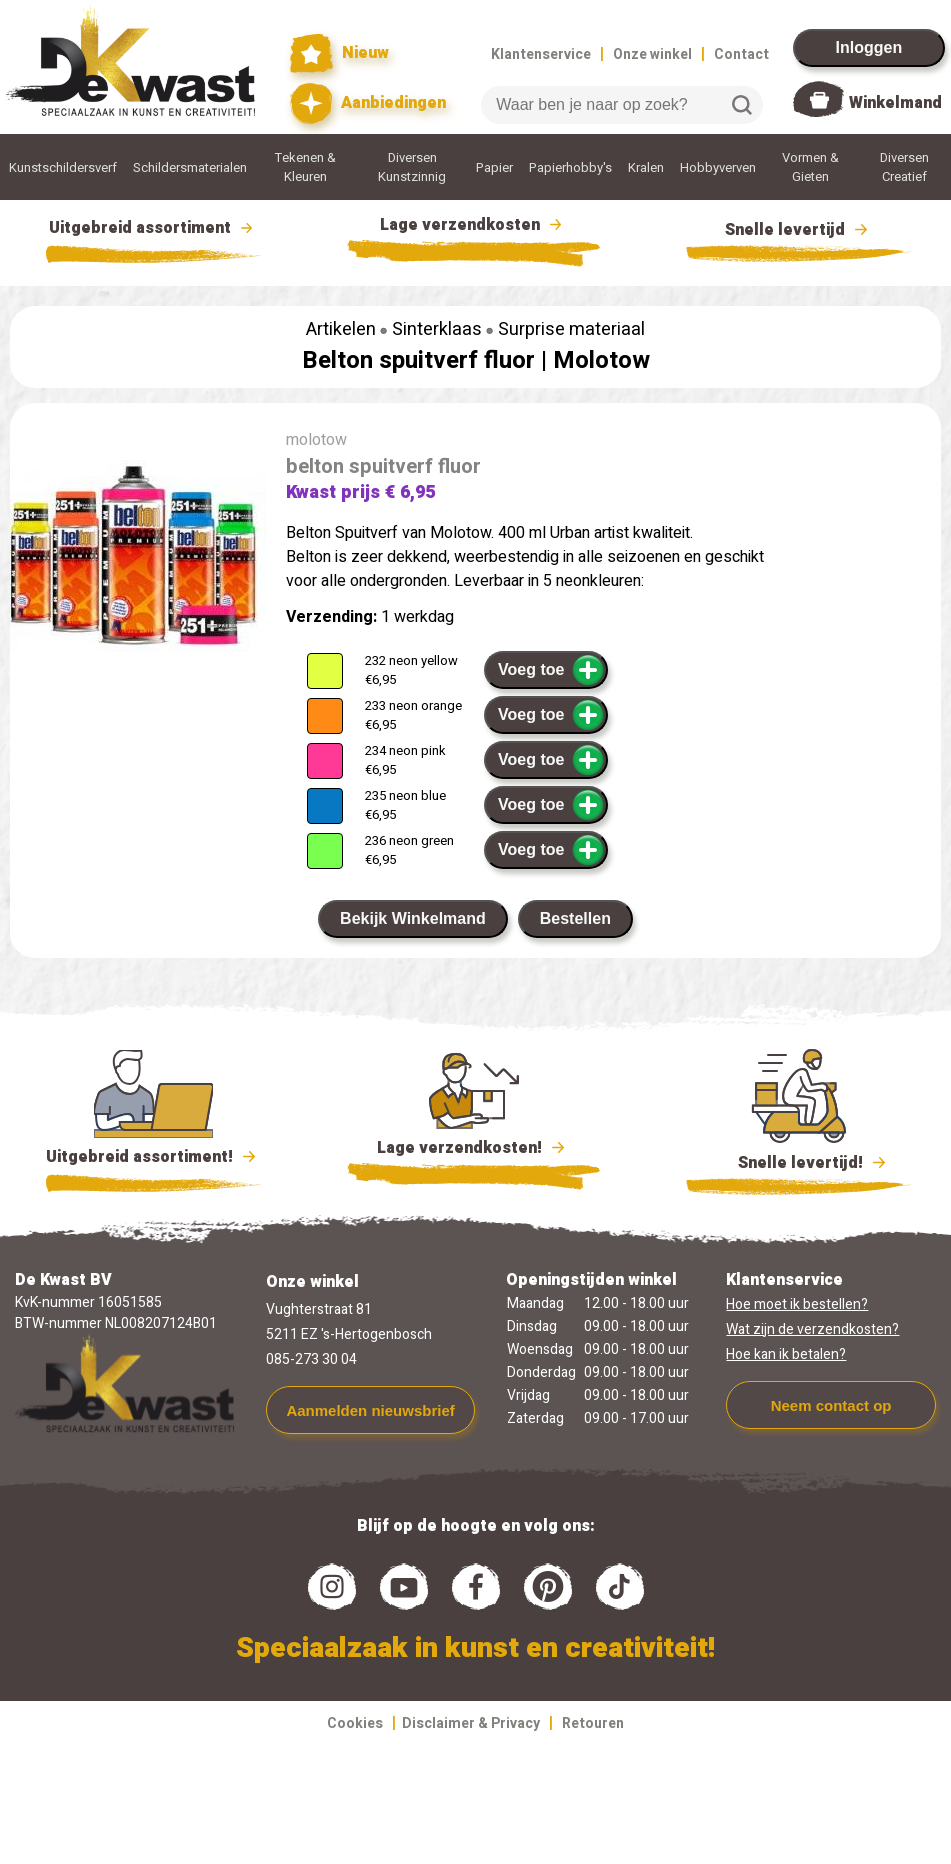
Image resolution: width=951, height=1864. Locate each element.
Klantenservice (541, 54)
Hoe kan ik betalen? (786, 1354)
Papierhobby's (570, 167)
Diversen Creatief (904, 167)
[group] (138, 560)
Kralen (646, 167)
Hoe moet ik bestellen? (797, 1304)
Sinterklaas (437, 329)
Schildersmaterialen (190, 167)
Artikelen (341, 329)
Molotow (601, 360)
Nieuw (340, 53)
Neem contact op (831, 1405)
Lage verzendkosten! (474, 1151)
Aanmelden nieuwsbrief (370, 1410)
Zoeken (742, 105)
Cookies (355, 1723)
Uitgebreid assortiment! (153, 1157)
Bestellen (575, 918)
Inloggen (869, 47)
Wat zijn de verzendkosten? (812, 1329)
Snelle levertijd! (798, 1161)
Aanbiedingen (368, 103)
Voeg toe (551, 670)
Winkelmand (895, 103)
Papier (494, 167)
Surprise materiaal (571, 329)
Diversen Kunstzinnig (412, 167)
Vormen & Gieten (810, 167)
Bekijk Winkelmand (413, 918)
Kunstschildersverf (63, 167)
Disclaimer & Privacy (471, 1723)
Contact (741, 54)
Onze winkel (652, 54)
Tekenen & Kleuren (305, 167)
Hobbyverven (718, 167)
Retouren (593, 1723)
